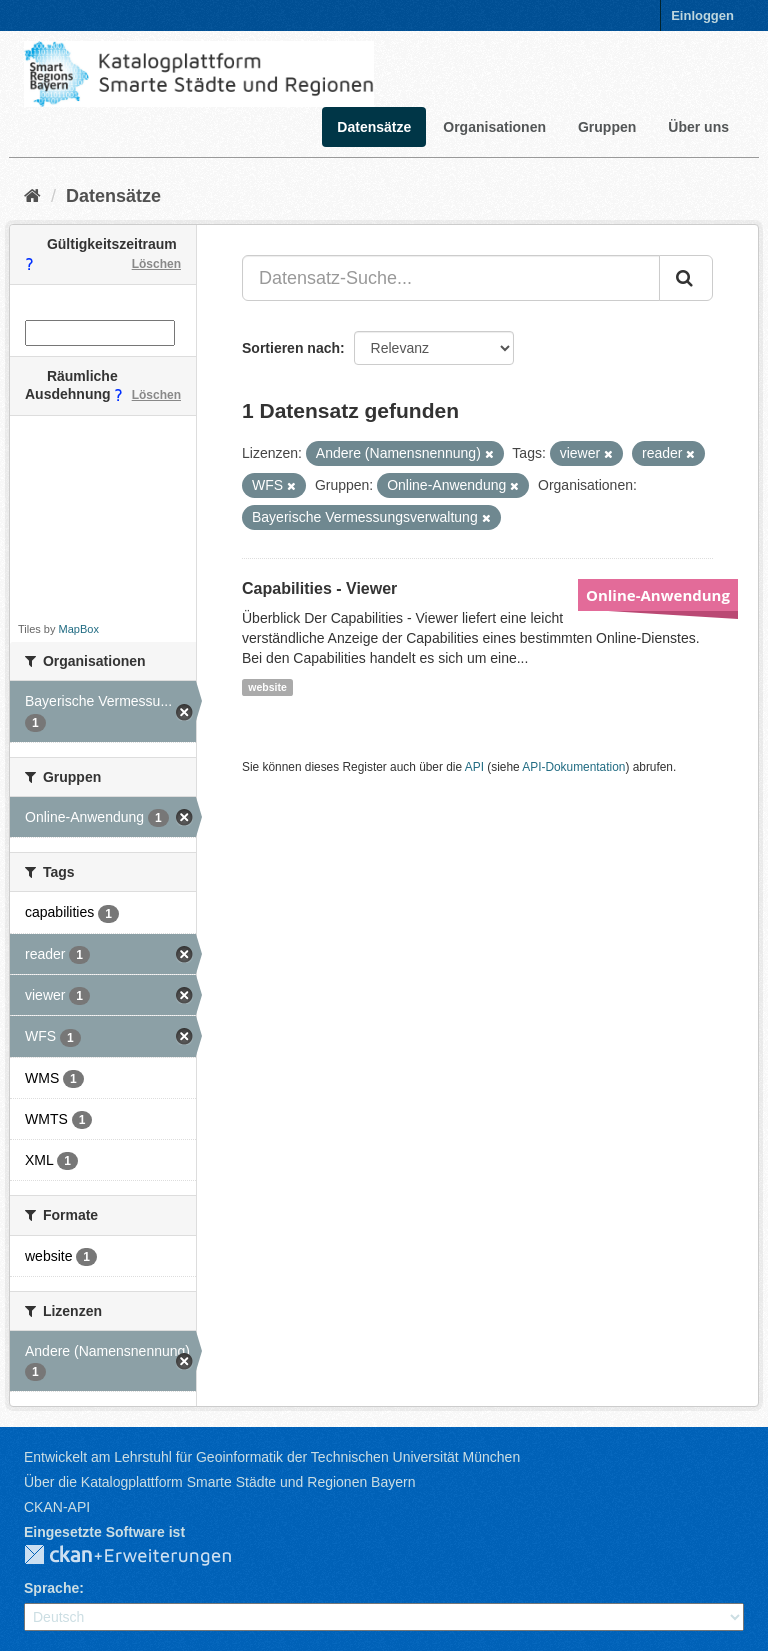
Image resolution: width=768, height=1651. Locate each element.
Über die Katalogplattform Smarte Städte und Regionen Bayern (219, 1482)
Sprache (51, 1588)
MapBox (79, 629)
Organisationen (494, 127)
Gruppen (607, 127)
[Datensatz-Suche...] (451, 278)
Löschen (156, 264)
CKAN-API (57, 1507)
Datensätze (374, 127)
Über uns (698, 127)
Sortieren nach (291, 348)
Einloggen (702, 15)
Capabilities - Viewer (319, 588)
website (267, 687)
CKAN (144, 1556)
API (474, 767)
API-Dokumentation (573, 767)
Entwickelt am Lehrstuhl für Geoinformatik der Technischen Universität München (272, 1457)
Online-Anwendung (658, 595)
